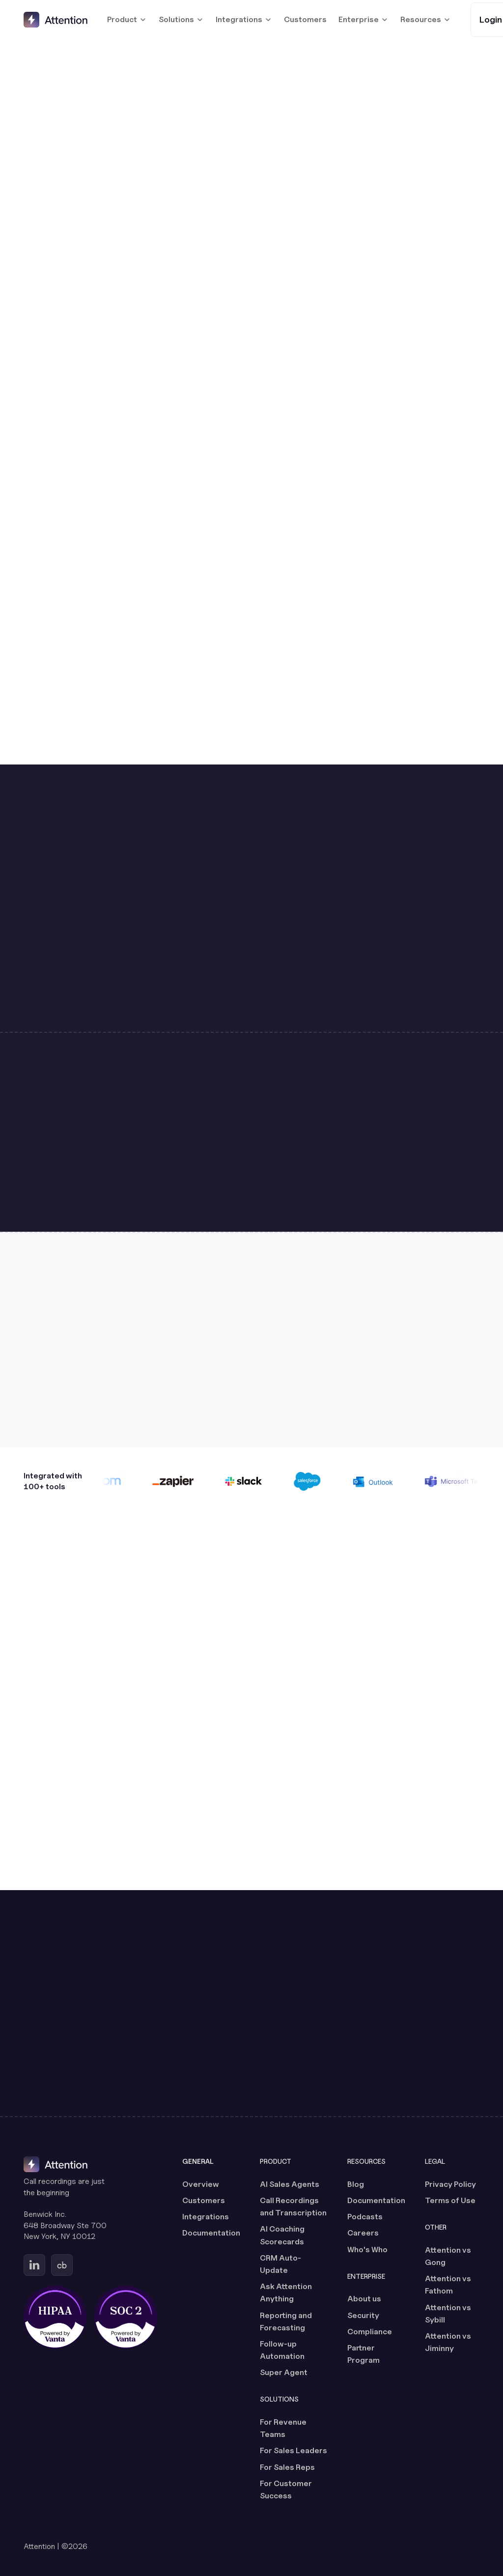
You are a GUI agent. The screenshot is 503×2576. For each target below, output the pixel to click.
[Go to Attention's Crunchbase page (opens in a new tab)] (62, 2265)
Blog (355, 2184)
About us (364, 2298)
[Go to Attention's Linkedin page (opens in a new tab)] (34, 2265)
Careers (363, 2232)
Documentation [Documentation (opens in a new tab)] (211, 2232)
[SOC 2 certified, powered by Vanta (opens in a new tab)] (125, 2317)
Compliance (369, 2331)
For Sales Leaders (293, 2450)
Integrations (205, 2216)
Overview (200, 2184)
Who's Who (367, 2249)
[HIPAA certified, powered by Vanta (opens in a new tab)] (55, 2317)
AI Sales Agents (289, 2184)
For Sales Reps (287, 2467)
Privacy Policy (450, 2184)
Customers (305, 19)
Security (363, 2315)
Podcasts (365, 2216)
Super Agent (283, 2372)
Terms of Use (450, 2200)
